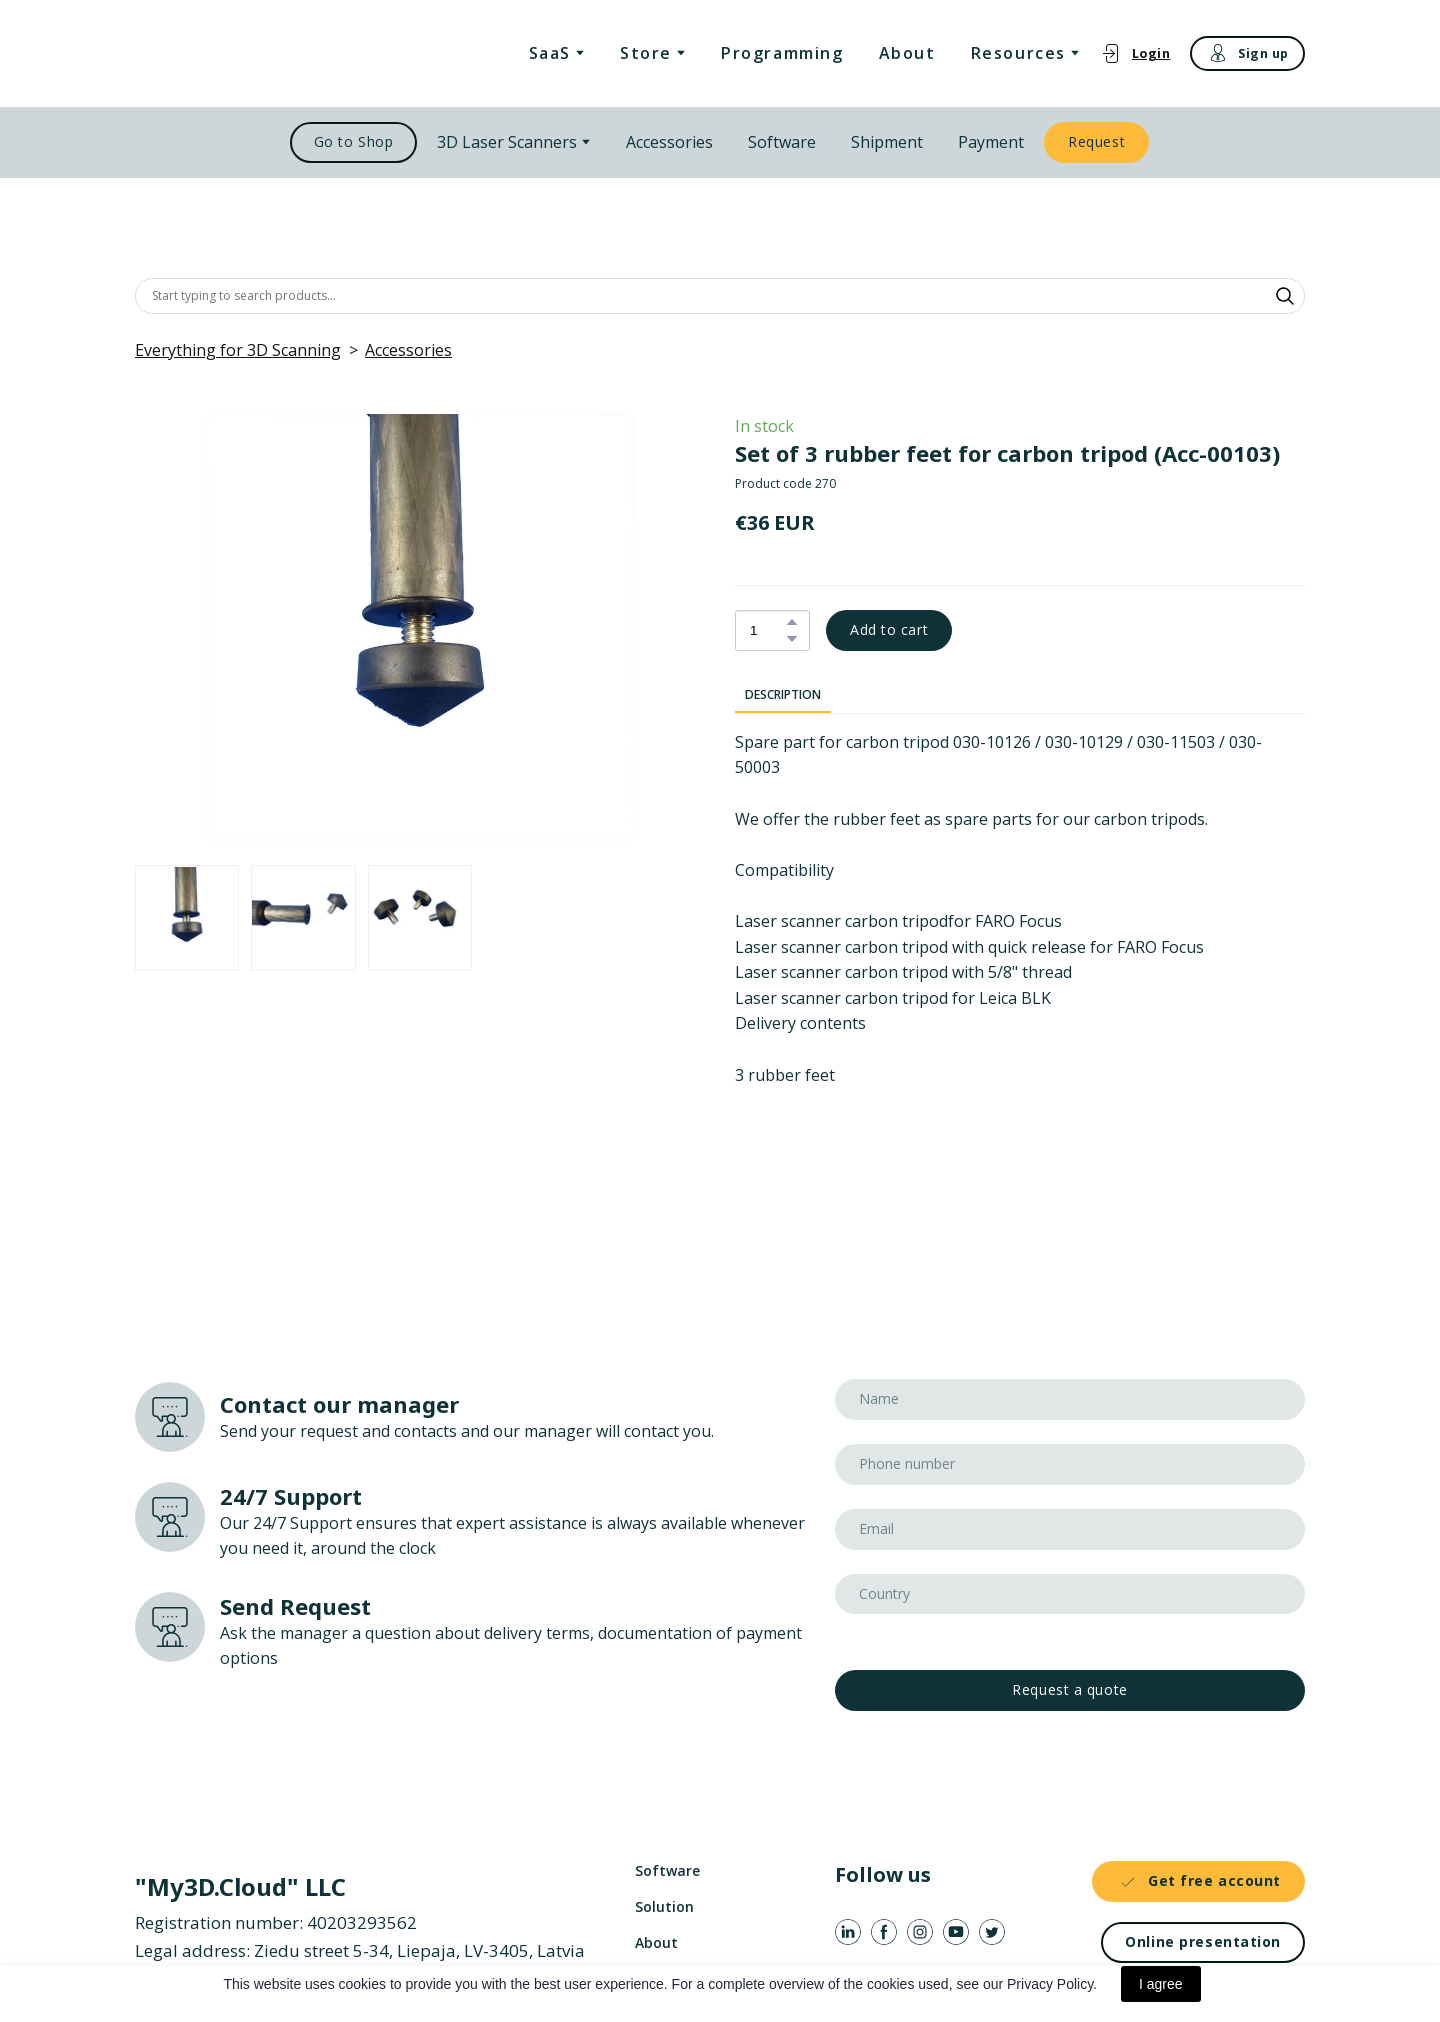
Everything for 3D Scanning (238, 350)
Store (646, 53)
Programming (782, 53)
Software (782, 142)
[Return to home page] (238, 53)
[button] (1135, 53)
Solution (664, 1906)
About (907, 53)
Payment (991, 142)
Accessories (669, 142)
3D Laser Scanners (507, 142)
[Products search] (720, 296)
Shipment (887, 142)
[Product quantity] (767, 630)
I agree (1161, 1984)
